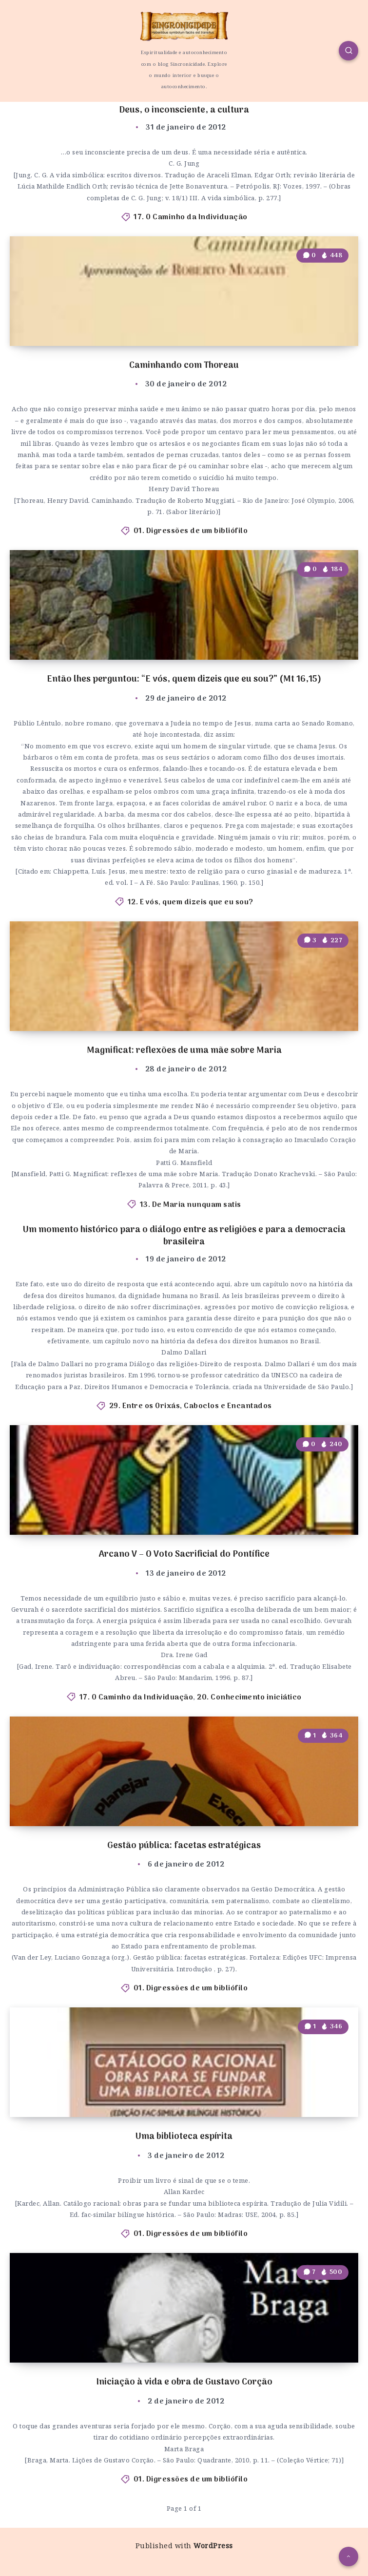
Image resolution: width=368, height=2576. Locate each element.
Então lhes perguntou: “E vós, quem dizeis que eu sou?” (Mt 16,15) (184, 679)
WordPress (213, 2545)
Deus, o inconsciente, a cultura (184, 110)
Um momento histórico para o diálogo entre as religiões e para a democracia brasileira (184, 1236)
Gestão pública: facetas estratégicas (184, 1846)
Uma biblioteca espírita (184, 2137)
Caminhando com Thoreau (184, 366)
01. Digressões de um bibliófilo (191, 531)
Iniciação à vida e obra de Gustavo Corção (184, 2382)
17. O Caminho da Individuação (191, 217)
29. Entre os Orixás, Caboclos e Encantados (190, 1406)
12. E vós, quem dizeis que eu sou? (190, 902)
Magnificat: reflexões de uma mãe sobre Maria (184, 1051)
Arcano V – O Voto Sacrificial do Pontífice (184, 1554)
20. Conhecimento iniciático (249, 1697)
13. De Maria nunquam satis (190, 1205)
